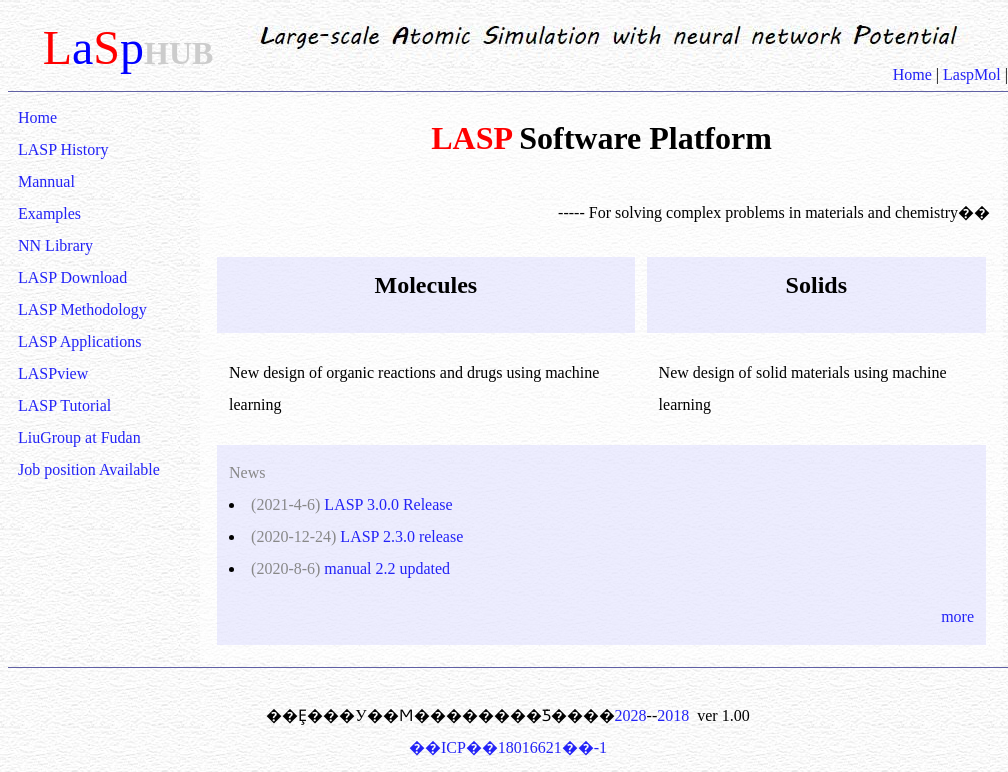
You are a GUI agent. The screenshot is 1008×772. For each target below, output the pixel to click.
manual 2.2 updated (387, 568)
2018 (673, 715)
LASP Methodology (82, 309)
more (957, 616)
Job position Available (89, 469)
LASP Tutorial (64, 405)
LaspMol (972, 74)
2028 (631, 715)
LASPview (53, 373)
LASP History (63, 149)
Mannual (46, 181)
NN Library (55, 245)
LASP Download (72, 277)
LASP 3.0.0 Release (388, 504)
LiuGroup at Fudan (79, 437)
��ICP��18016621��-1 (508, 747)
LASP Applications (79, 341)
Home (914, 74)
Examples (49, 213)
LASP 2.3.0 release (401, 536)
